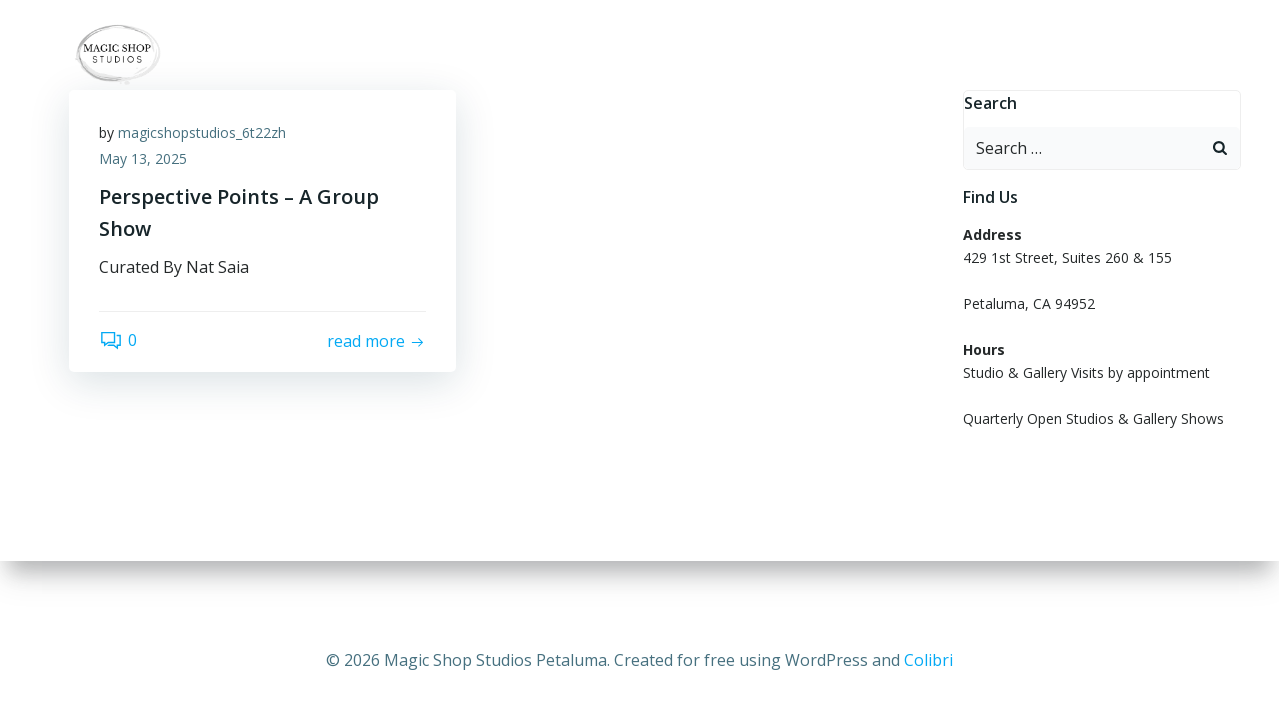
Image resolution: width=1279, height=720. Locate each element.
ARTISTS (634, 54)
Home (544, 54)
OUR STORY (994, 54)
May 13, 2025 (143, 158)
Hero (1174, 54)
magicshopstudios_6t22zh (202, 132)
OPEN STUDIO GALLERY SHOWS (808, 54)
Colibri (928, 660)
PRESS (1094, 54)
